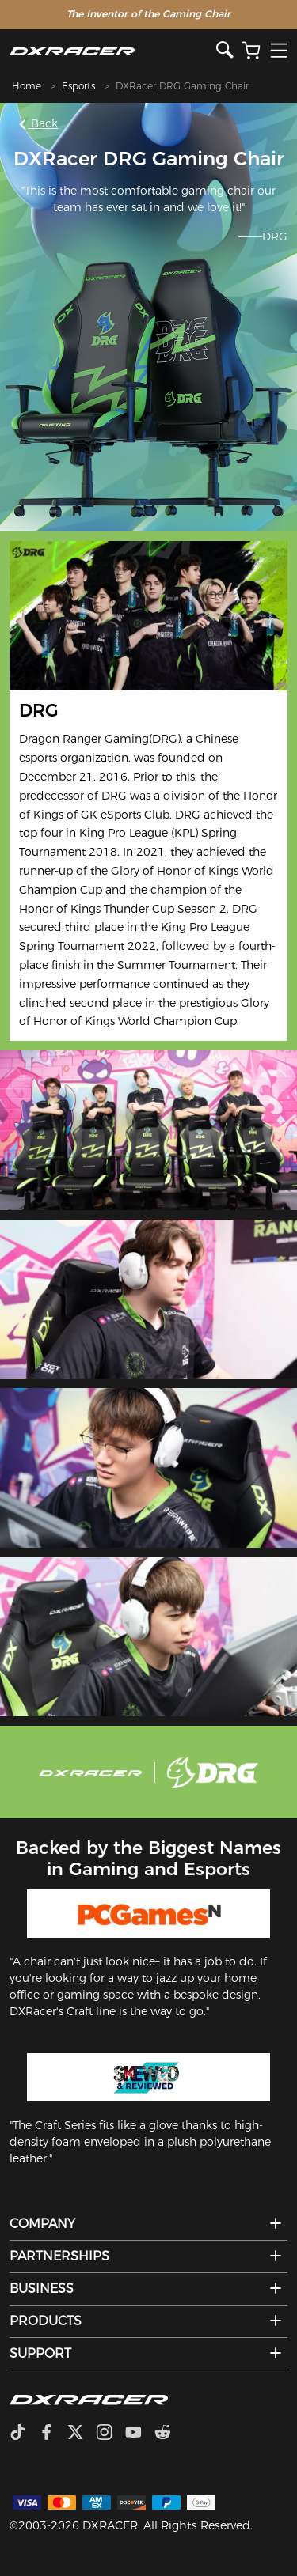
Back (39, 123)
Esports (78, 86)
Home (26, 86)
